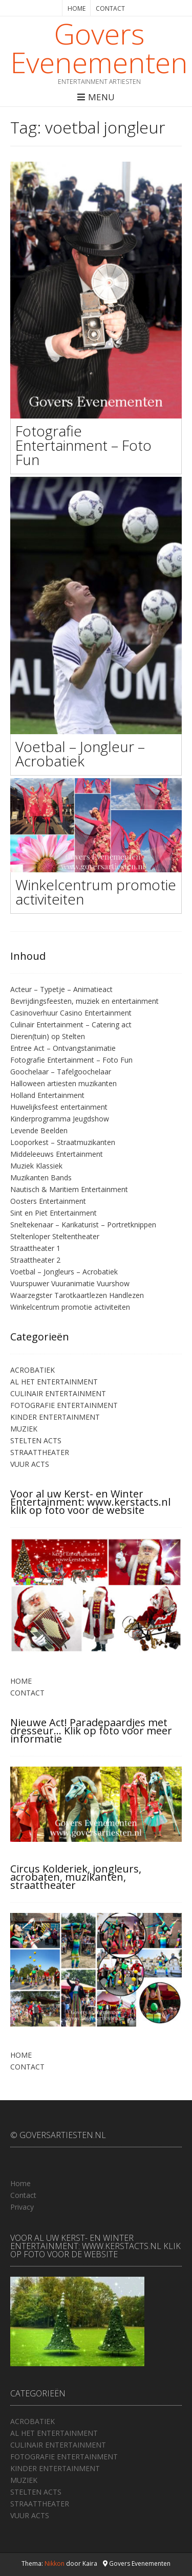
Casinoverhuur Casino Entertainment (71, 1013)
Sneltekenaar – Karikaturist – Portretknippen (83, 1224)
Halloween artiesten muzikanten (63, 1083)
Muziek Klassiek (36, 1166)
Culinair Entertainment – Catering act (71, 1024)
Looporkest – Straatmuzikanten (62, 1142)
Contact (23, 2195)
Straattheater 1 (35, 1248)
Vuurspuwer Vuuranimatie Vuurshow (70, 1283)
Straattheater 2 (35, 1260)
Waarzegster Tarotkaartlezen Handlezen (77, 1295)
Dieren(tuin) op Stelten (47, 1036)
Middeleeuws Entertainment (56, 1154)
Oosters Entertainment (48, 1201)
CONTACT (110, 8)
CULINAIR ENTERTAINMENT (58, 1393)
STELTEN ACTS (35, 1440)
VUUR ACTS (29, 1464)
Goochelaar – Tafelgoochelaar (60, 1071)
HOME (77, 8)
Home (20, 2183)
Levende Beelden (39, 1130)
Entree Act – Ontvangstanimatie (63, 1048)
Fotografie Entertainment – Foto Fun (83, 445)
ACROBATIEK (32, 1370)
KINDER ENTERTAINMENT (55, 1417)
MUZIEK (23, 1429)
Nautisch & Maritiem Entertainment (69, 1189)
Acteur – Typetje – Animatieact (61, 989)
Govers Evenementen (99, 47)
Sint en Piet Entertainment (53, 1213)
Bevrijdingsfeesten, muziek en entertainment (84, 1001)
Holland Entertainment (47, 1095)
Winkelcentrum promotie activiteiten (95, 892)
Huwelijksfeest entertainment (59, 1107)
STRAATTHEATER (39, 1452)
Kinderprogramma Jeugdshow (59, 1119)
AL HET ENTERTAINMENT (54, 1381)
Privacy (22, 2207)
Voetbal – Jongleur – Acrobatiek (80, 753)
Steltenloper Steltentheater (54, 1236)
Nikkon (55, 2563)
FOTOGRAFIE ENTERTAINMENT (64, 1405)
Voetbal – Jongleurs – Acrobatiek (64, 1271)
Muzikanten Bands (41, 1177)
